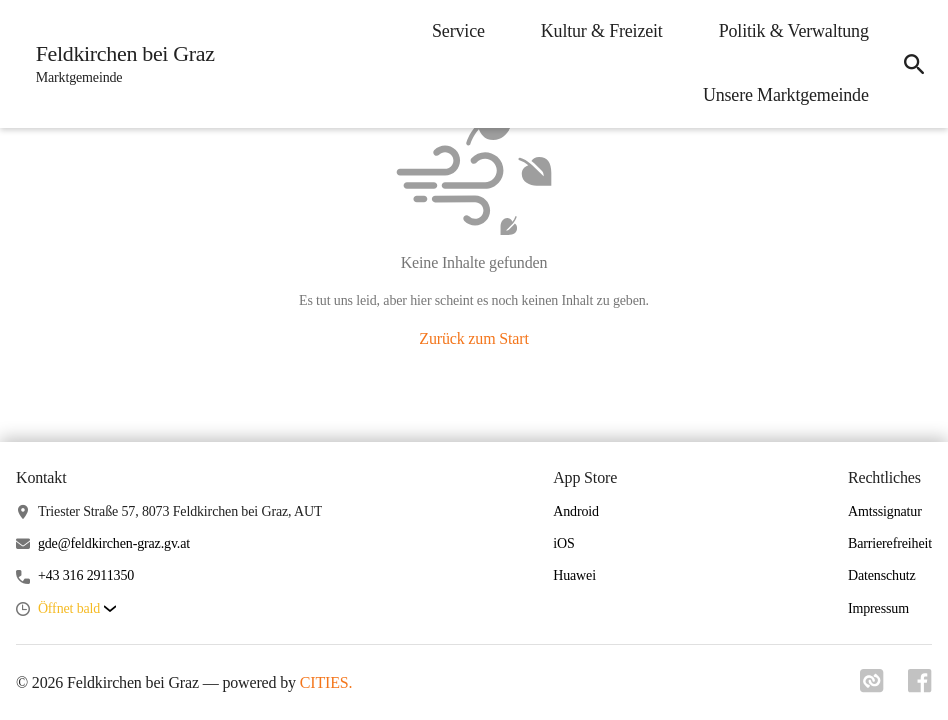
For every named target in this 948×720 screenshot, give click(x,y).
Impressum (878, 608)
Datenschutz (882, 575)
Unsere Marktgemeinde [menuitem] (785, 95)
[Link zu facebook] (920, 687)
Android (576, 511)
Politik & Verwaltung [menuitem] (793, 31)
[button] (77, 609)
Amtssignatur (885, 511)
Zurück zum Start (473, 338)
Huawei (574, 575)
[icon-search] (914, 64)
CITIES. (326, 682)
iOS (563, 543)
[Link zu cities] (872, 687)
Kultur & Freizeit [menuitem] (601, 31)
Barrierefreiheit (890, 543)
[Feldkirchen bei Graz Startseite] (119, 64)
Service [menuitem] (457, 31)
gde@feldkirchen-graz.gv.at (114, 543)
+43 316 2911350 (86, 575)
